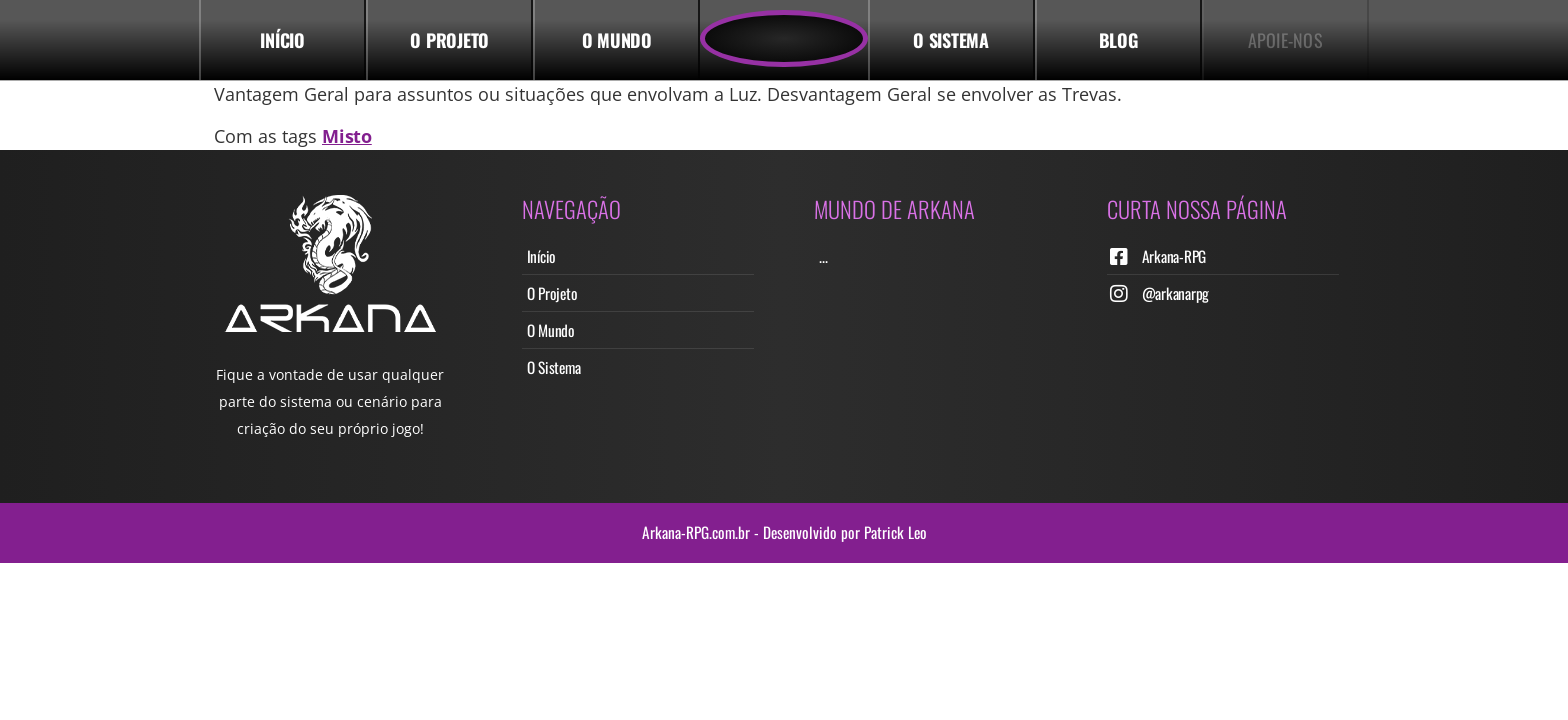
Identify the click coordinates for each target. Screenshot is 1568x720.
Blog (1118, 40)
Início (282, 40)
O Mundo (617, 40)
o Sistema (951, 40)
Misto (347, 136)
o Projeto (449, 40)
